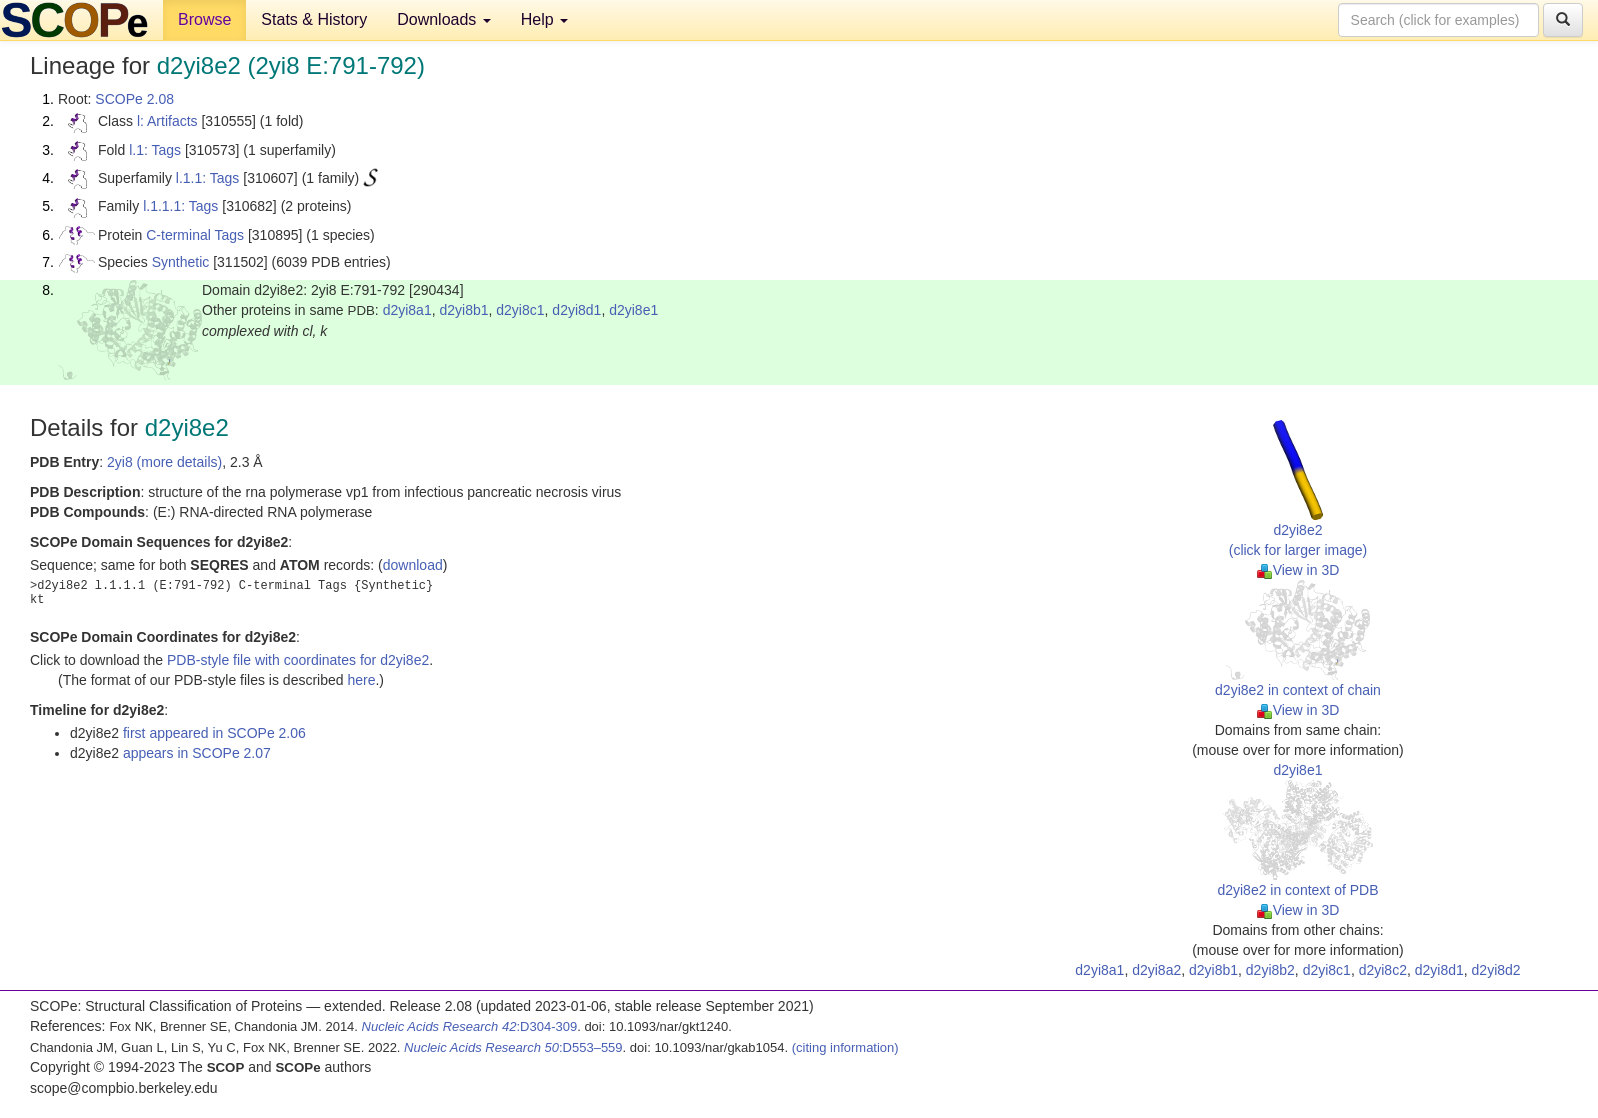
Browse (204, 19)
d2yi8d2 (1496, 970)
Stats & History (314, 19)
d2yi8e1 (633, 310)
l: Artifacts (167, 121)
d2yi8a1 (407, 310)
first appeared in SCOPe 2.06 (214, 733)
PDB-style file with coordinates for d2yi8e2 (298, 660)
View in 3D (1298, 570)
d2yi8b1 (463, 310)
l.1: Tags (155, 150)
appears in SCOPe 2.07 (197, 753)
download (413, 565)
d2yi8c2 (1383, 970)
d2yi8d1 (576, 310)
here (361, 680)
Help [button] (544, 19)
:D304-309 (470, 1026)
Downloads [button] (444, 19)
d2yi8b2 (1270, 970)
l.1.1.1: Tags (180, 206)
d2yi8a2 (1156, 970)
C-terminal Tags (195, 235)
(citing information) (845, 1047)
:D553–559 (513, 1047)
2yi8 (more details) (164, 462)
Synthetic (181, 262)
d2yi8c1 (520, 310)
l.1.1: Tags (208, 178)
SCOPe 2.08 (134, 99)
